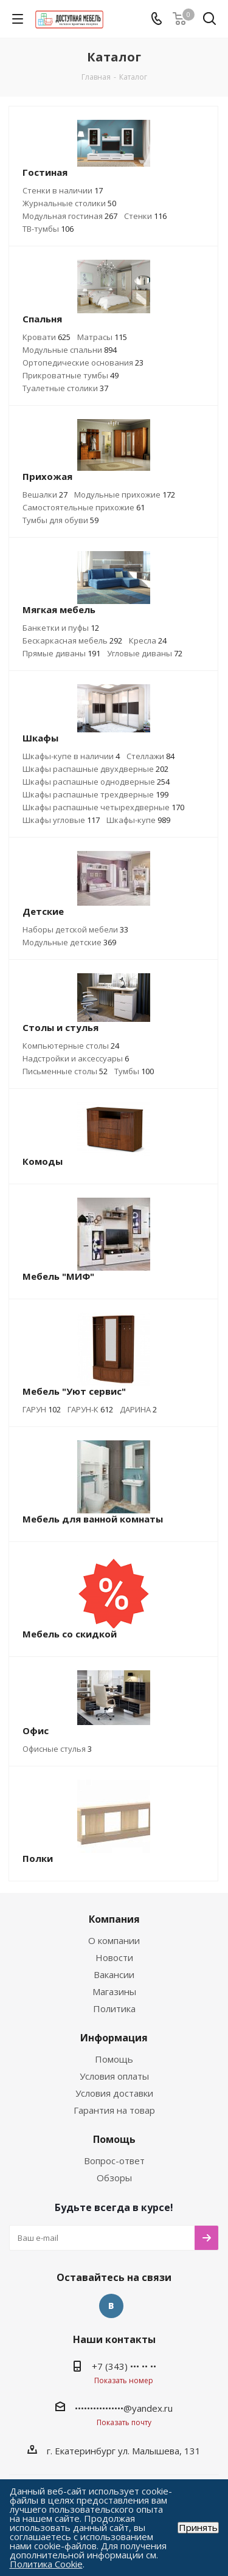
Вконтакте (111, 2306)
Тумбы (134, 1071)
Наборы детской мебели (75, 929)
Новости (114, 1957)
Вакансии (114, 1974)
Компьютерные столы (70, 1045)
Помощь (114, 2059)
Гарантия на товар (114, 2110)
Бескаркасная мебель (72, 640)
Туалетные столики (65, 388)
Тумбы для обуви (60, 520)
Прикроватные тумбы (70, 375)
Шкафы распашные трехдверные (95, 794)
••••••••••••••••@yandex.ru (124, 2408)
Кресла (148, 640)
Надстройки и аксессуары (75, 1058)
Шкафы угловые (61, 819)
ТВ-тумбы (48, 228)
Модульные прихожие (124, 494)
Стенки (145, 215)
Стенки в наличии (62, 190)
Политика (114, 2008)
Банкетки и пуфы (60, 627)
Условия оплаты (114, 2076)
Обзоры (114, 2178)
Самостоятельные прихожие (83, 507)
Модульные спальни (69, 349)
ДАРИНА (138, 1409)
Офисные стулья (57, 1748)
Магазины (114, 1991)
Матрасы (102, 337)
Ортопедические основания (82, 362)
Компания (114, 1919)
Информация (114, 2037)
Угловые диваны (144, 653)
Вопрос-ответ (114, 2160)
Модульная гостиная (69, 215)
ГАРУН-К (90, 1409)
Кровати (46, 337)
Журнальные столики (69, 203)
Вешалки (44, 494)
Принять (198, 2527)
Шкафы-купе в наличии (71, 756)
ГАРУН (41, 1409)
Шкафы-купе (138, 819)
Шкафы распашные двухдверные (95, 768)
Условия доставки (114, 2093)
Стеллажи (150, 756)
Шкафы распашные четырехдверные (103, 807)
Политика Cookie (46, 2564)
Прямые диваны (61, 653)
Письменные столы (65, 1071)
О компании (114, 1940)
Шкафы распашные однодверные (96, 781)
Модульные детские (69, 942)
